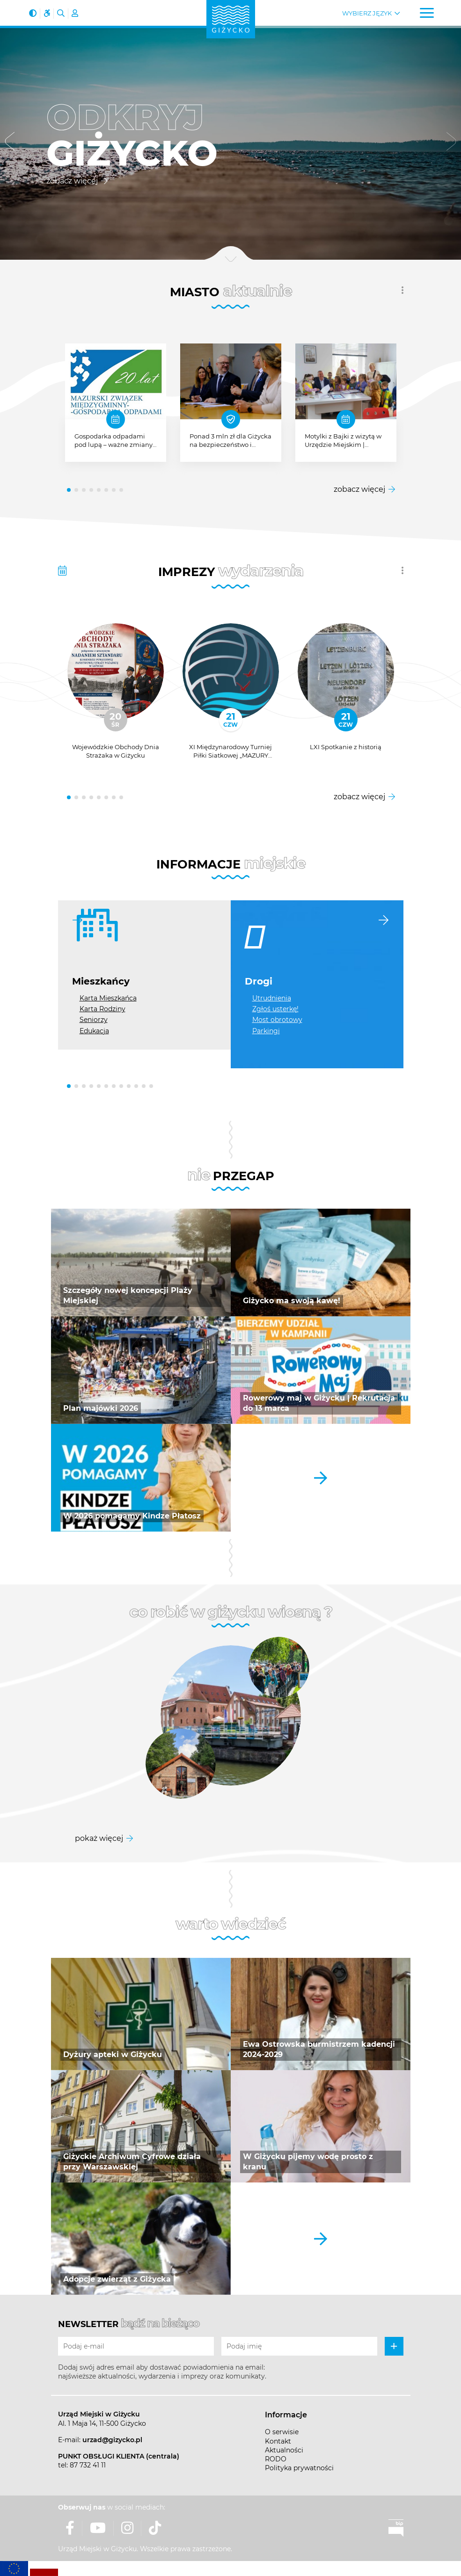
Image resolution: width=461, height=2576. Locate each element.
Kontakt (278, 2441)
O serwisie (282, 2432)
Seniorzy (94, 1019)
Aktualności (284, 2450)
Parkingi (266, 1031)
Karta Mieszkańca (108, 998)
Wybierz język (367, 13)
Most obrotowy (277, 1019)
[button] (10, 143)
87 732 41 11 (88, 2465)
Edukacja (94, 1031)
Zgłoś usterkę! (275, 1009)
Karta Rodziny (102, 1009)
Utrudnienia (271, 998)
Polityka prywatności (299, 2468)
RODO (275, 2459)
